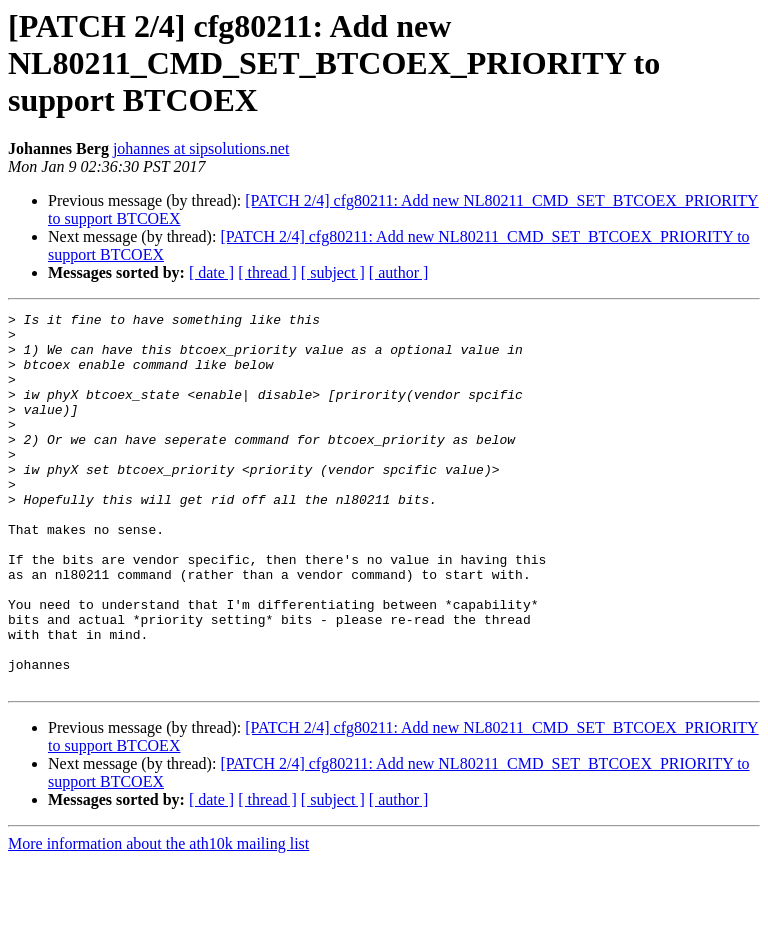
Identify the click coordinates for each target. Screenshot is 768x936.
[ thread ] (267, 272)
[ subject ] (333, 272)
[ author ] (399, 272)
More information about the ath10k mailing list (158, 918)
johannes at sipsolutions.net (201, 148)
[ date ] (211, 272)
